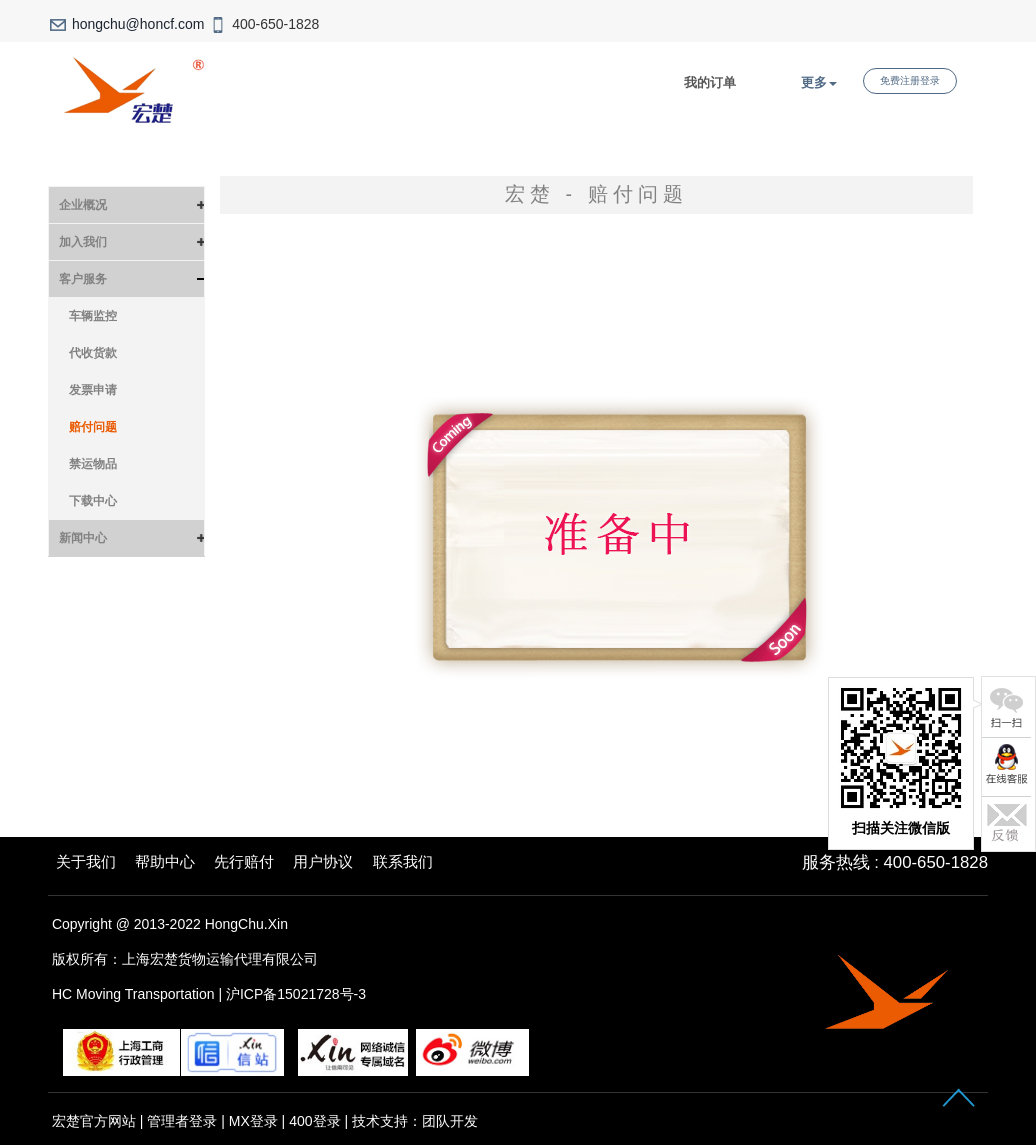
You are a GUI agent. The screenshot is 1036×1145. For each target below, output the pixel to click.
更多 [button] (819, 83)
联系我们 (403, 861)
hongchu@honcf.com (138, 24)
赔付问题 (93, 427)
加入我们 (83, 242)
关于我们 (86, 861)
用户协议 (323, 861)
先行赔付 (244, 861)
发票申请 (93, 390)
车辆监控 (93, 316)
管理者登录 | (187, 1121)
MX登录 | (259, 1121)
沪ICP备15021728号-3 (296, 994)
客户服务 (83, 279)
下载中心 (93, 501)
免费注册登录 (910, 80)
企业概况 (83, 205)
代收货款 (93, 353)
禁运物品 (93, 464)
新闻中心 (83, 538)
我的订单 (710, 83)
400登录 (314, 1121)
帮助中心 (165, 861)
